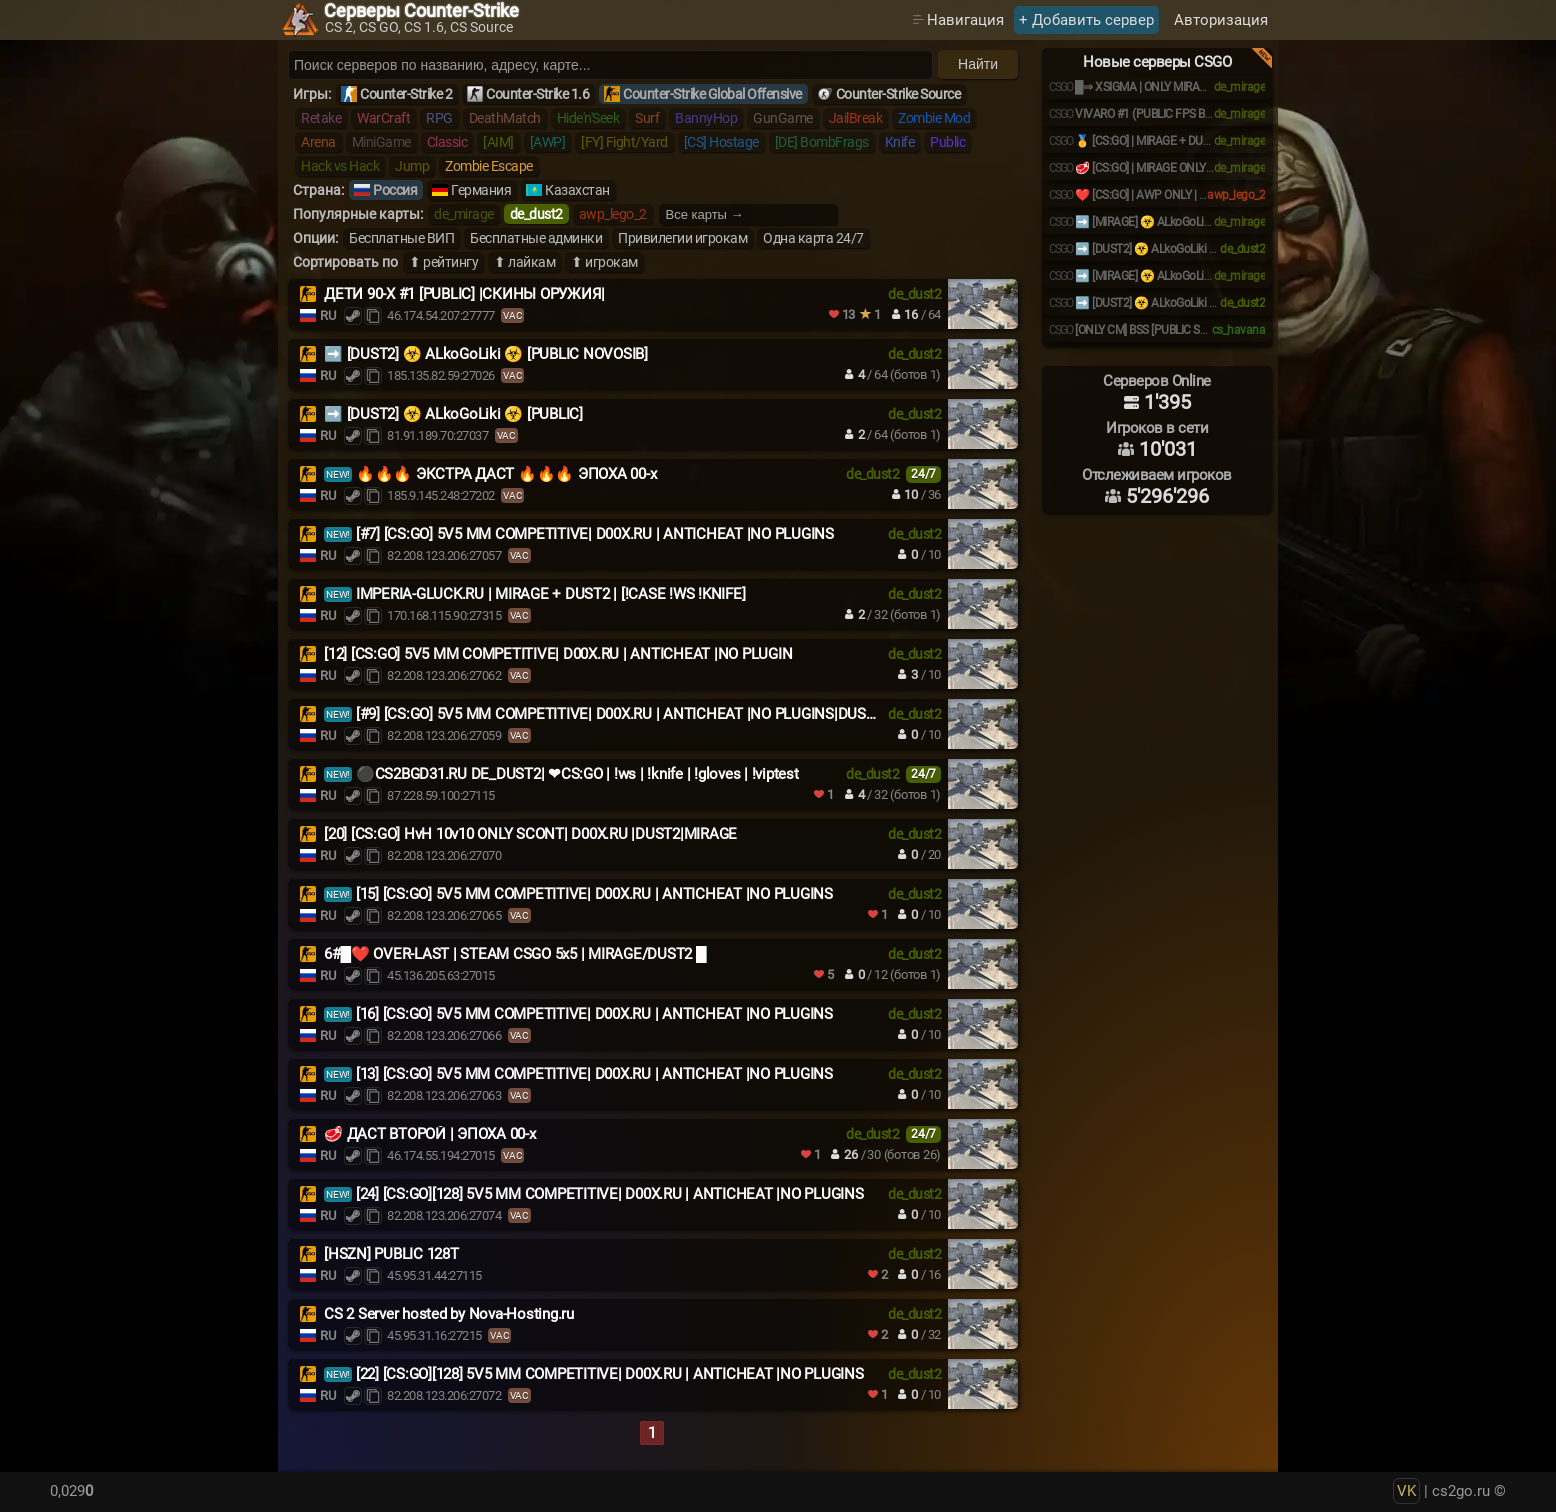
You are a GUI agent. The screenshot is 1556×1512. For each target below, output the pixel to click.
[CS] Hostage (721, 142)
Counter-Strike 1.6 (537, 94)
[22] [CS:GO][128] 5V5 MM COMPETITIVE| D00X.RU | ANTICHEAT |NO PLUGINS (610, 1374)
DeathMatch (505, 118)
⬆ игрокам (604, 262)
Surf (647, 118)
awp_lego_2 (613, 214)
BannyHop (706, 118)
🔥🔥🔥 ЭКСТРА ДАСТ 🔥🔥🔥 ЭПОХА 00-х (506, 474)
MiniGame (381, 142)
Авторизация (1221, 20)
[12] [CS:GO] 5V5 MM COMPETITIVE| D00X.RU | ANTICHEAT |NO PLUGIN (558, 654)
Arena (318, 142)
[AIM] (498, 142)
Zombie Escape (489, 166)
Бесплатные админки (536, 238)
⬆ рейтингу (443, 262)
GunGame (783, 118)
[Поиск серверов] (610, 65)
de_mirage (464, 214)
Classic (447, 142)
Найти (978, 64)
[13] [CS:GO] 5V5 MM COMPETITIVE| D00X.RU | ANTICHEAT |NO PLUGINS (594, 1074)
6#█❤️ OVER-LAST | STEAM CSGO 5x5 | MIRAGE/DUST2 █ (515, 954)
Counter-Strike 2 (406, 94)
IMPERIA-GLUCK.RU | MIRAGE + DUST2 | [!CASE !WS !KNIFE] (551, 594)
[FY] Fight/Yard (624, 142)
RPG (439, 118)
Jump (412, 166)
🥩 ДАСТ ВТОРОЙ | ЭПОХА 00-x (430, 1134)
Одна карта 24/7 (813, 238)
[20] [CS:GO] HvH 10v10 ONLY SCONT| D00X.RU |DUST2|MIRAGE (530, 834)
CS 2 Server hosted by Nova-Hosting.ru (449, 1314)
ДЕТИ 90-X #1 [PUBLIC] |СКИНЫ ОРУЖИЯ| (464, 294)
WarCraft (383, 118)
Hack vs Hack (340, 166)
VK (1406, 1491)
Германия (481, 190)
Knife (900, 142)
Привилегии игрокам (682, 238)
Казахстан (577, 190)
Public (947, 142)
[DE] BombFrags (822, 142)
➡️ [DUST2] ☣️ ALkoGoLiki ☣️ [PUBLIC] (453, 414)
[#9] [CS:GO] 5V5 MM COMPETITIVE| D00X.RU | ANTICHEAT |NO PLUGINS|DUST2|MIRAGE (648, 714)
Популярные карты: (358, 214)
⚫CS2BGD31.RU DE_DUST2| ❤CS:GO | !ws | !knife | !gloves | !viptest (577, 774)
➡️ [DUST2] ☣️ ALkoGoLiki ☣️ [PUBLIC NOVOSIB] (486, 354)
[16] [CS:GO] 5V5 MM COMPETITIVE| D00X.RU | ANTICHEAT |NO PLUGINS (594, 1014)
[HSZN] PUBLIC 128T (391, 1254)
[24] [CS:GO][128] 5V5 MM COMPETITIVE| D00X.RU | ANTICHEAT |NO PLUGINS (610, 1194)
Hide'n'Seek (588, 118)
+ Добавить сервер (1086, 20)
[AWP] (548, 142)
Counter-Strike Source (898, 94)
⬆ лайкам (524, 262)
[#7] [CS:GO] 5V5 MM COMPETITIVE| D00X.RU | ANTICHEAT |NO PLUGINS (595, 534)
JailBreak (856, 118)
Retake (321, 118)
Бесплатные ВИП (401, 238)
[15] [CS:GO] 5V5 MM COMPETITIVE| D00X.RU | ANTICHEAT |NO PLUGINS (594, 894)
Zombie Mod (934, 118)
